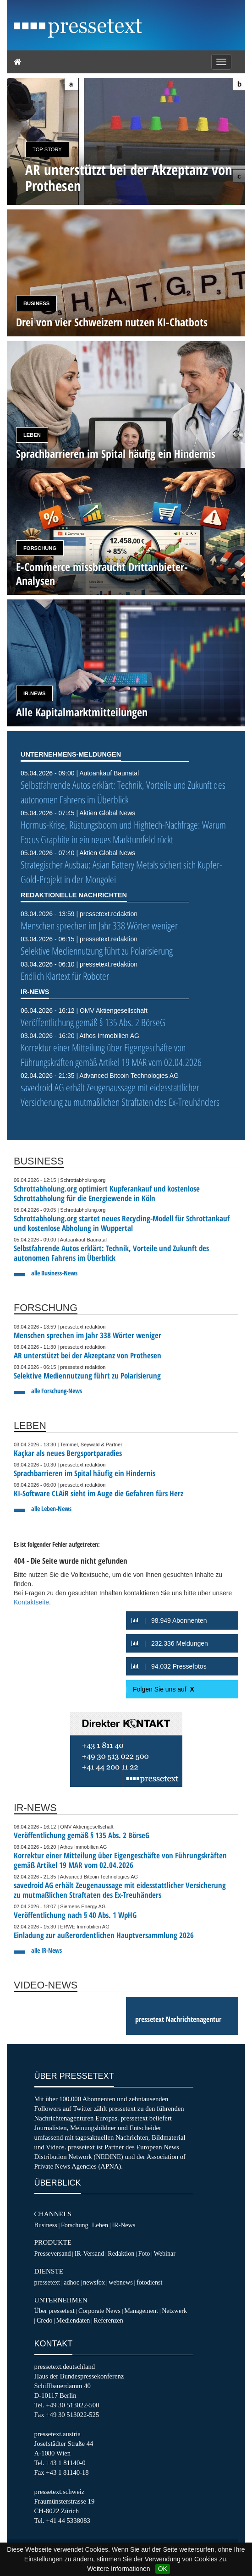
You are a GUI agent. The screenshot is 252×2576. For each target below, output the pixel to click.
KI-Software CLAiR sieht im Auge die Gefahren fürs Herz (98, 1493)
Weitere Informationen (118, 2568)
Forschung (39, 548)
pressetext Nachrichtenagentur (178, 2019)
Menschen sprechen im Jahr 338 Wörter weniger (99, 925)
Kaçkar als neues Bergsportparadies (68, 1453)
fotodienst (149, 2282)
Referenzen (108, 2320)
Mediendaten (73, 2320)
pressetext (47, 2282)
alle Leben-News (51, 1508)
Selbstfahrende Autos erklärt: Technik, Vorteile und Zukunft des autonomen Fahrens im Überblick (123, 792)
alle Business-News (54, 1273)
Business (36, 303)
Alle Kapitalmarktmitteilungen (82, 712)
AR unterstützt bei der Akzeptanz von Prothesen (128, 177)
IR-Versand (89, 2253)
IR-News (34, 693)
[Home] (17, 61)
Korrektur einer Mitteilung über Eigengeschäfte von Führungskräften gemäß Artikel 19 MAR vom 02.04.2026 (111, 1054)
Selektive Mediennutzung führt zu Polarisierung (97, 951)
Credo (44, 2320)
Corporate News (99, 2310)
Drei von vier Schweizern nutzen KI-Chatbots (112, 322)
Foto (144, 2253)
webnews (121, 2282)
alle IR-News (46, 1950)
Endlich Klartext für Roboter (65, 976)
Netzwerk (174, 2310)
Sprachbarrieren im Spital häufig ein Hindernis (115, 453)
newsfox (94, 2282)
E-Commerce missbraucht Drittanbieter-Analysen (102, 573)
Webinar (164, 2253)
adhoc (71, 2282)
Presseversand (52, 2253)
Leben (32, 435)
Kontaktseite (31, 1602)
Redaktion (121, 2253)
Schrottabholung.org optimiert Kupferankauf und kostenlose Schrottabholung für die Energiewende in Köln (107, 1193)
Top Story (47, 149)
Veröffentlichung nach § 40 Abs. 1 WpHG (75, 1915)
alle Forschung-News (56, 1390)
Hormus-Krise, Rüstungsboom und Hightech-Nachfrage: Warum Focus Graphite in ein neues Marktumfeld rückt (123, 832)
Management (141, 2310)
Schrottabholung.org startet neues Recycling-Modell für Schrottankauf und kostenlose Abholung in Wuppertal (122, 1223)
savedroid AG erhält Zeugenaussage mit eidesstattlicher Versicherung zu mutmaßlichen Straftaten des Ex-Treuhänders (120, 1094)
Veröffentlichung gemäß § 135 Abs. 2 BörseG (93, 1022)
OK (162, 2568)
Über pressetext (54, 2310)
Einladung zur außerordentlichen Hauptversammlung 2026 (104, 1935)
